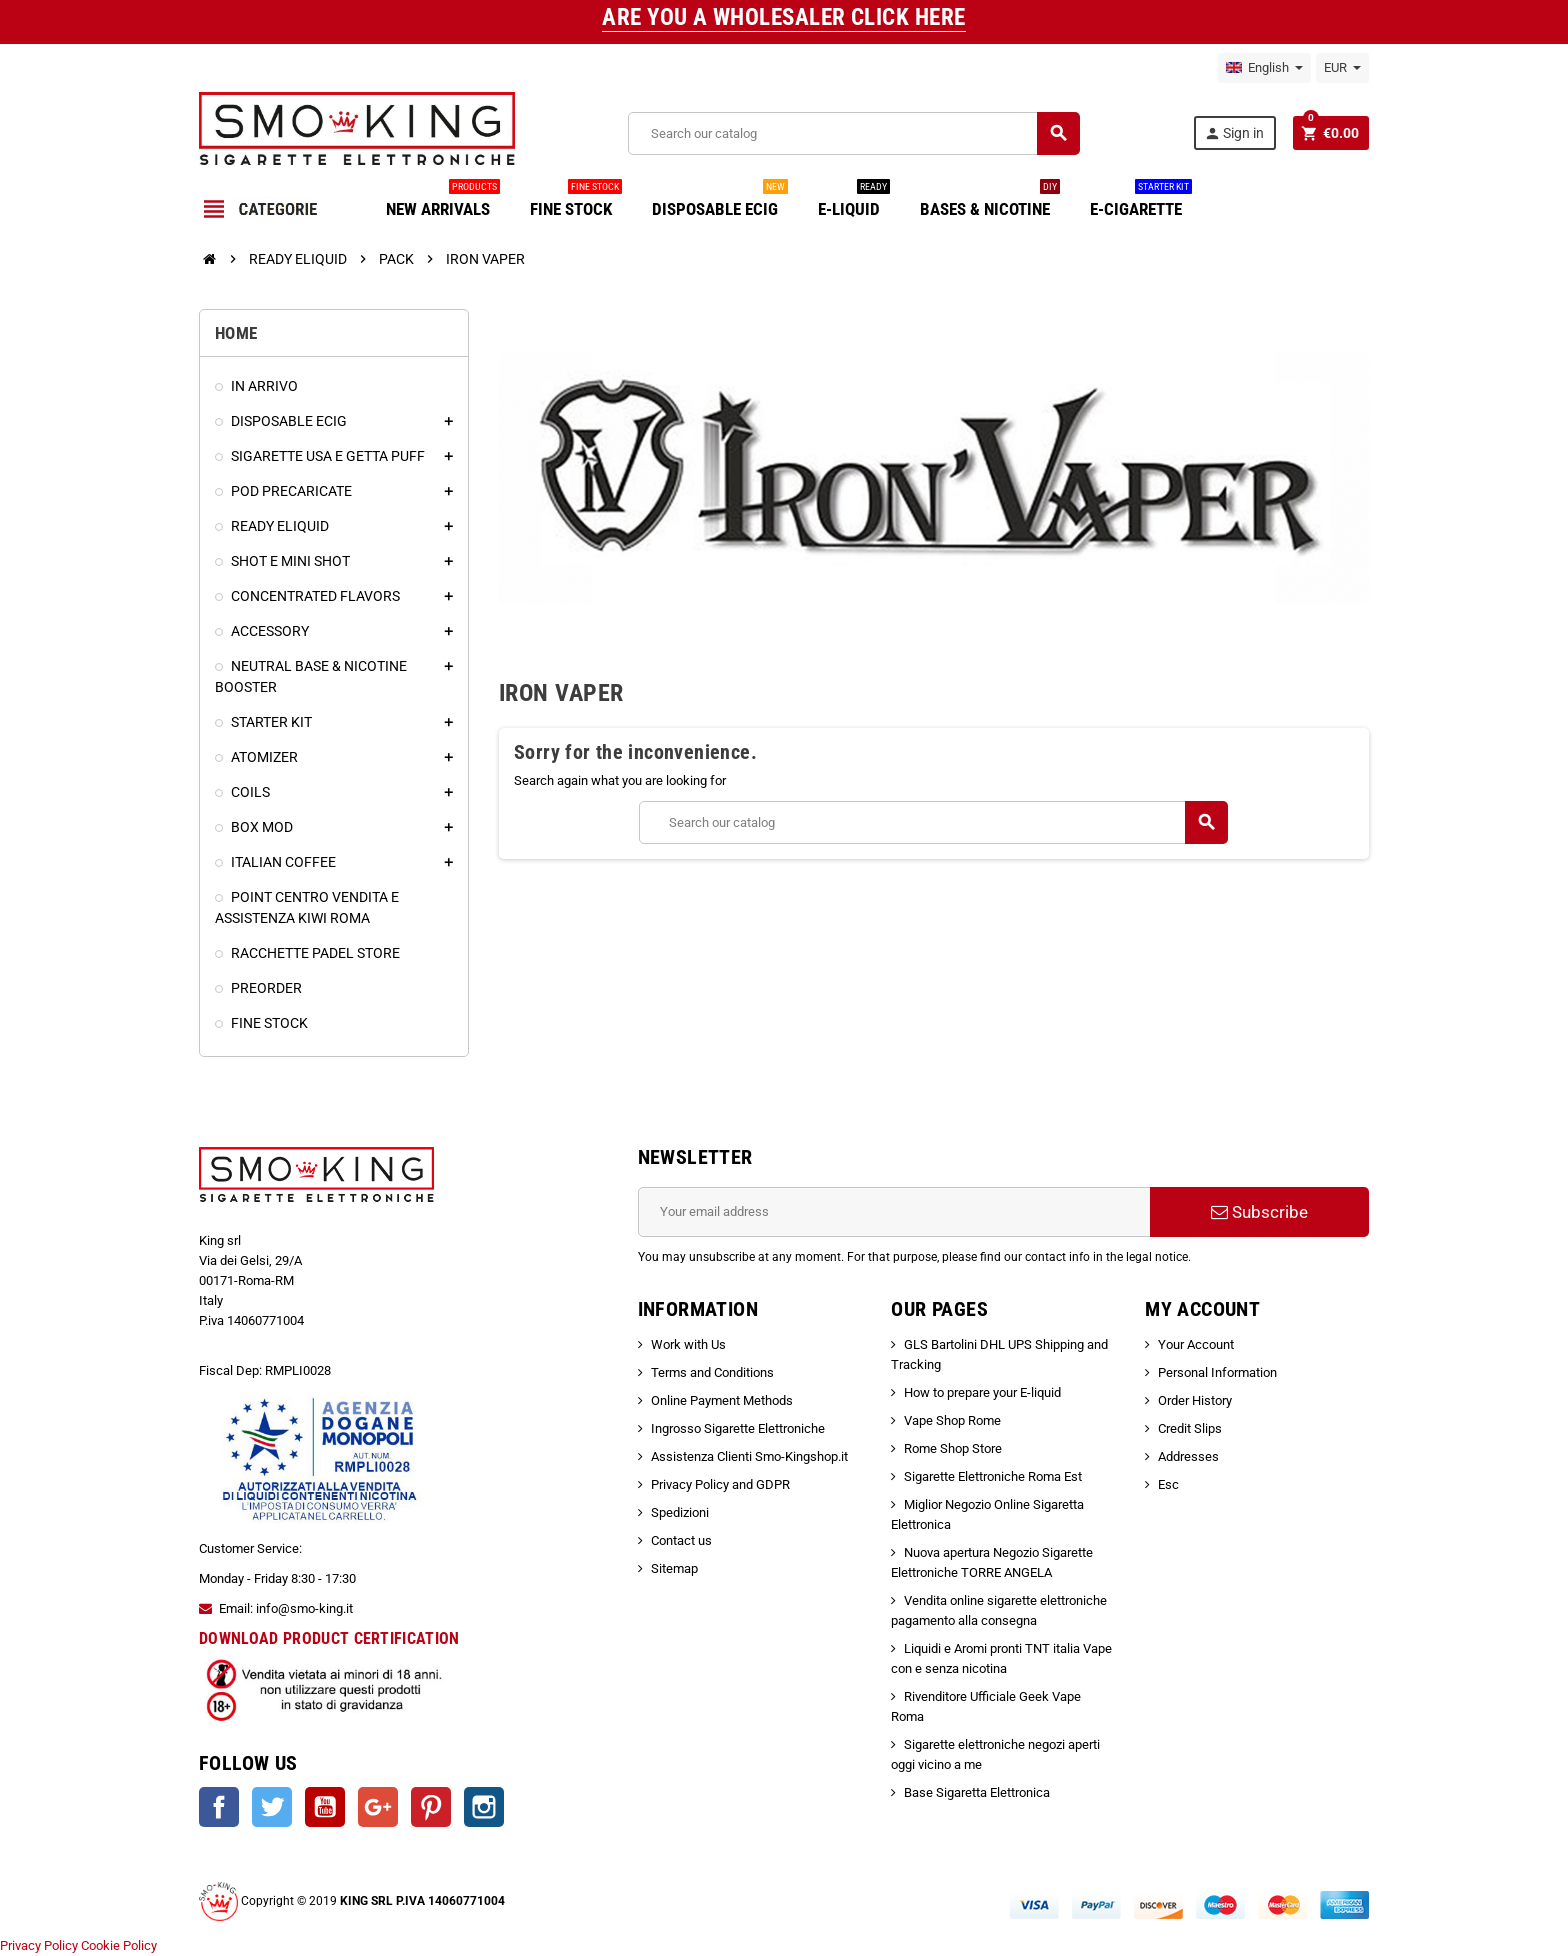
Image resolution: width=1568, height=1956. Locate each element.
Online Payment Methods (722, 1400)
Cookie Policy (119, 1945)
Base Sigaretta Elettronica (977, 1792)
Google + (378, 1807)
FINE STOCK (576, 201)
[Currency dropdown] (1342, 68)
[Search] (853, 133)
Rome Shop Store (953, 1448)
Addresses (1188, 1456)
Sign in (1234, 133)
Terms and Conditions (712, 1372)
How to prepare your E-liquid (982, 1392)
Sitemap (674, 1568)
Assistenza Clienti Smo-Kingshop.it (749, 1456)
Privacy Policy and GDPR (720, 1484)
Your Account (1196, 1344)
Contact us (681, 1540)
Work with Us (688, 1344)
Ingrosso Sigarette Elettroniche (738, 1428)
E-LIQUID (854, 201)
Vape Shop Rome (952, 1420)
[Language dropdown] (1264, 68)
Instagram (484, 1807)
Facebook (219, 1807)
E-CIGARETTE (1141, 201)
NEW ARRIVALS (443, 201)
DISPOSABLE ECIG (720, 201)
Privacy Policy (39, 1945)
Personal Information (1217, 1372)
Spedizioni (680, 1512)
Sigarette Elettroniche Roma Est (993, 1476)
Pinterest (431, 1807)
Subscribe (1259, 1212)
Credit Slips (1190, 1428)
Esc (1168, 1484)
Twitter (272, 1807)
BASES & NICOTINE (990, 201)
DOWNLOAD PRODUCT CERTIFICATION (329, 1638)
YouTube (325, 1807)
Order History (1195, 1400)
